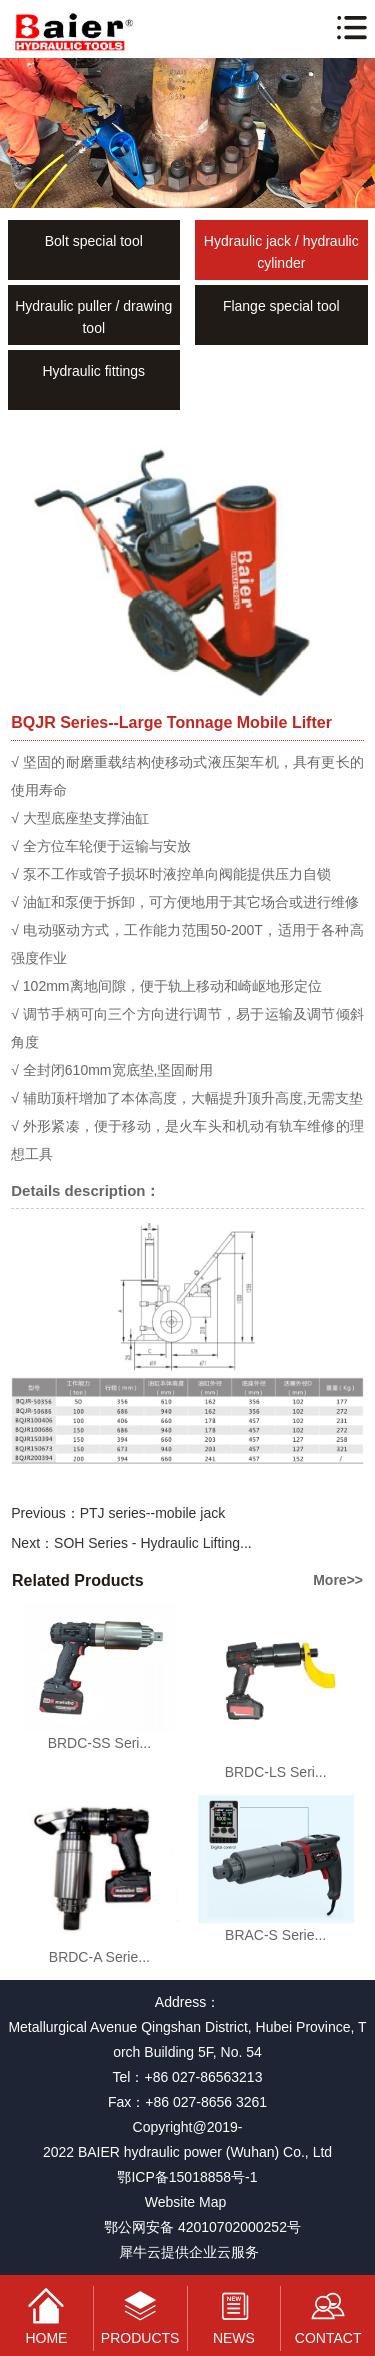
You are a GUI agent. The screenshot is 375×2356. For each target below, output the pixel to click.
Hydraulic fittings (93, 371)
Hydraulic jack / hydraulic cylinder (281, 252)
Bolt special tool (94, 241)
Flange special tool (281, 306)
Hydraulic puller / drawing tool (93, 317)
